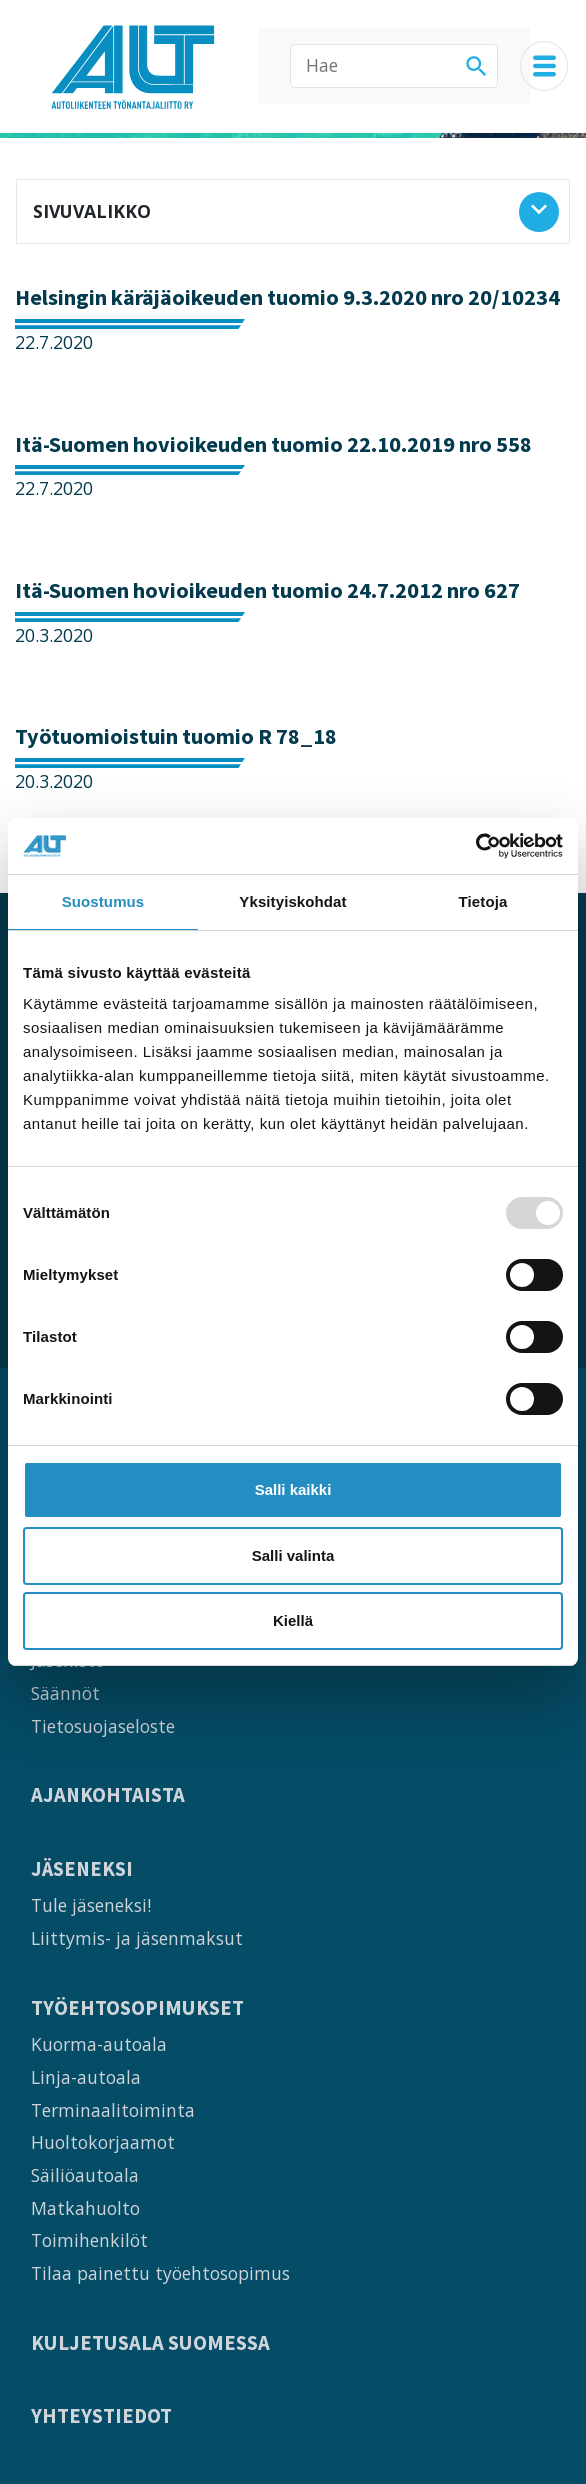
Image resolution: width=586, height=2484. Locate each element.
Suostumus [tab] (103, 901)
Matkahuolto (85, 2208)
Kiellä (293, 1620)
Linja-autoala (86, 2077)
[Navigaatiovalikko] (544, 66)
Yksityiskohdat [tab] (292, 901)
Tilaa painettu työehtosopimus (160, 2273)
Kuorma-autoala (99, 2044)
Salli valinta (293, 1555)
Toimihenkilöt (89, 2240)
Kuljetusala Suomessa (150, 2343)
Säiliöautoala (85, 2175)
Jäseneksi (82, 1869)
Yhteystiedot (101, 2416)
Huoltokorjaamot (103, 2142)
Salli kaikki (293, 1489)
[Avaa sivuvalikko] (539, 212)
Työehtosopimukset (137, 2008)
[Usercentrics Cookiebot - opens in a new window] (475, 846)
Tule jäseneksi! (91, 1905)
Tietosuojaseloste (103, 1726)
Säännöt (65, 1693)
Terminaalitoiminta (113, 2110)
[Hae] (394, 66)
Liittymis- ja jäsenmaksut (137, 1938)
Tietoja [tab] (483, 901)
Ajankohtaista (108, 1795)
